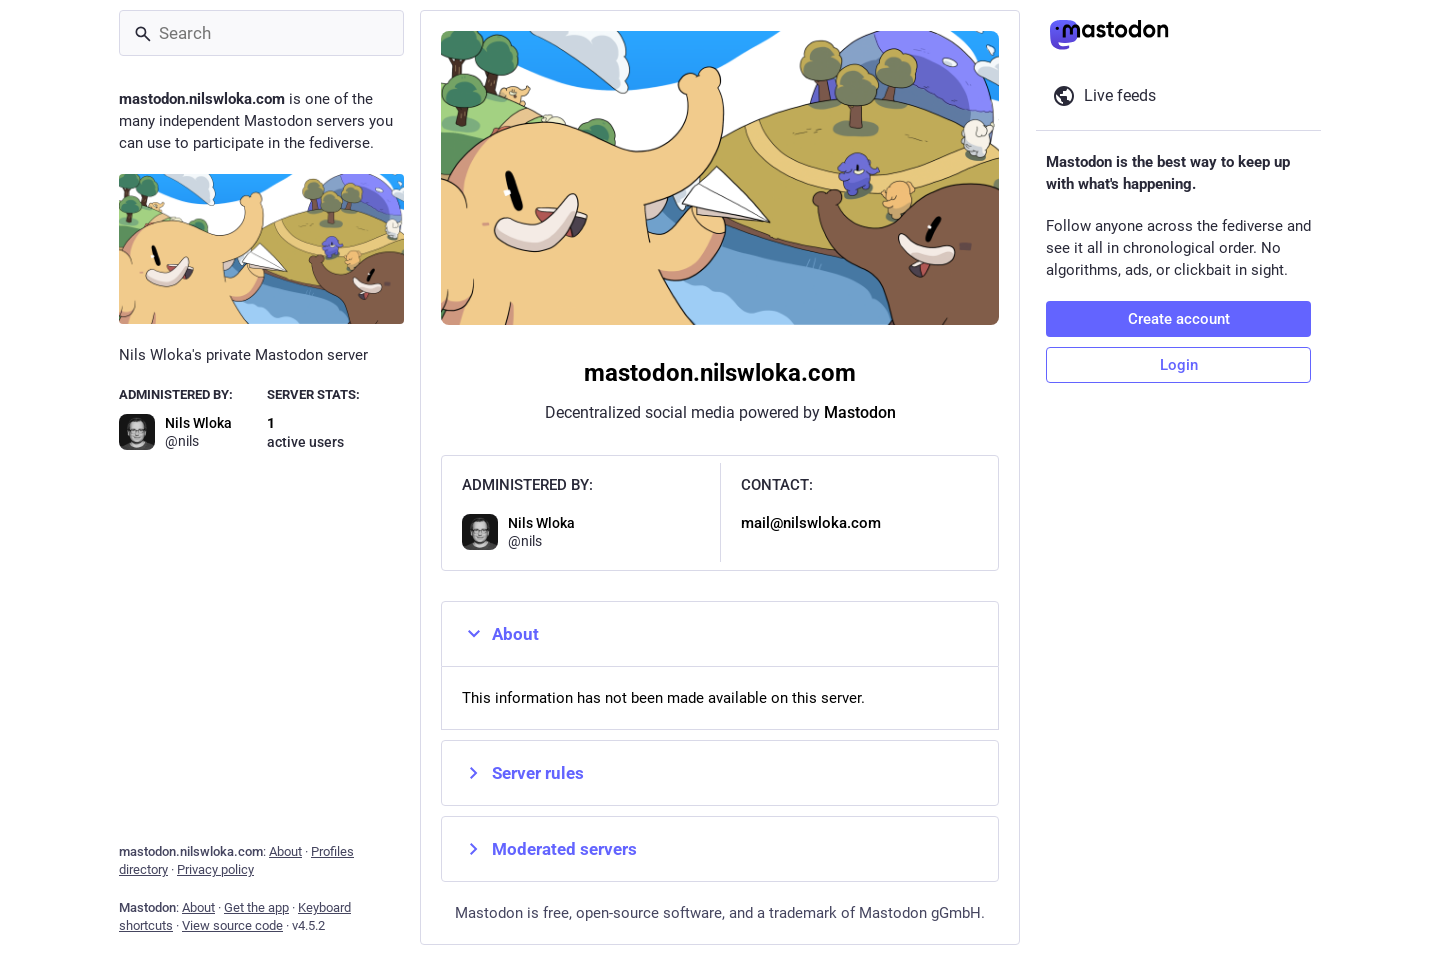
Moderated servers (549, 849)
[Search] (261, 33)
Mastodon (860, 412)
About (500, 634)
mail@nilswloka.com (811, 523)
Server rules (523, 773)
